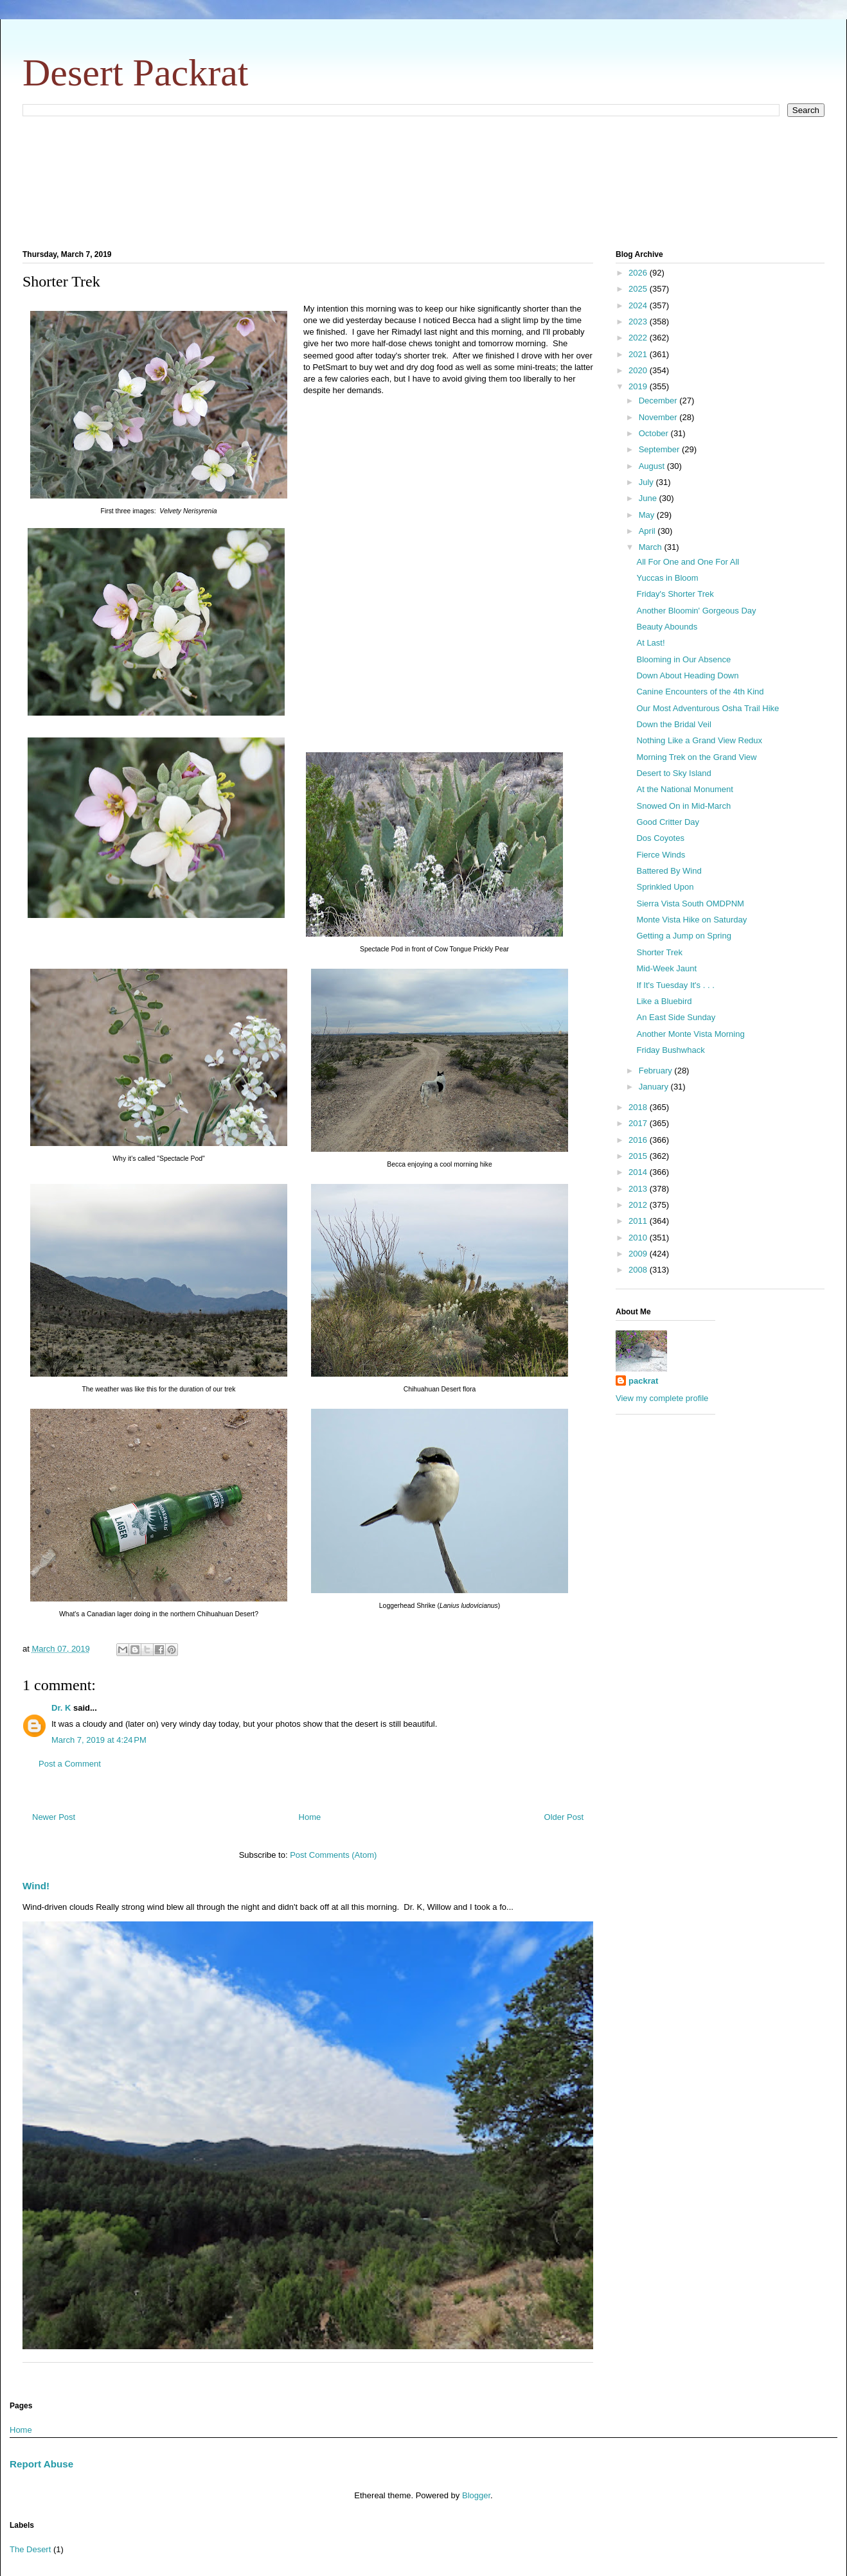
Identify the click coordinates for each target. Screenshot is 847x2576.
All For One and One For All (687, 562)
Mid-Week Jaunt (666, 968)
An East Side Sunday (675, 1017)
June (649, 498)
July (647, 482)
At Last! (650, 643)
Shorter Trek (659, 952)
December (659, 400)
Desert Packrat (135, 72)
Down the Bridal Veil (673, 724)
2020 (639, 370)
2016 (639, 1140)
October (655, 433)
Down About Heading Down (687, 675)
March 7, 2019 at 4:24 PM (99, 1740)
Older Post (564, 1817)
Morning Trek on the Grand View (696, 757)
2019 (639, 386)
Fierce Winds (660, 855)
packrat (643, 1381)
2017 (639, 1123)
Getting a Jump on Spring (683, 935)
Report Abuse (41, 2463)
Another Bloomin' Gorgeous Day (696, 610)
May (648, 515)
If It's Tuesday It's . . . (675, 985)
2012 (639, 1205)
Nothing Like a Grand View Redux (699, 740)
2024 (639, 305)
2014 (639, 1172)
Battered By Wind (668, 871)
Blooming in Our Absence (683, 659)
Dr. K (61, 1708)
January (655, 1086)
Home (310, 1817)
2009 (639, 1253)
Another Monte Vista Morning (690, 1034)
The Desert (30, 2549)
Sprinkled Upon (664, 887)
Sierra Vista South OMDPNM (690, 903)
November (659, 417)
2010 (639, 1237)
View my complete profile (662, 1398)
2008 (639, 1270)
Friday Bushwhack (670, 1050)
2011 (639, 1221)
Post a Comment (70, 1764)
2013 (639, 1189)
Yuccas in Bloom (667, 578)
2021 (639, 354)
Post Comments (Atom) (333, 1855)
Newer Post (53, 1817)
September (660, 449)
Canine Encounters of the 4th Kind (699, 691)
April (648, 531)
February (657, 1070)
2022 (639, 337)
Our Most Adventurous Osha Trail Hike (707, 708)
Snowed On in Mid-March (683, 806)
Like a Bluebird (663, 1001)
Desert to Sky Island (673, 773)
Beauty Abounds (666, 626)
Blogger (476, 2495)
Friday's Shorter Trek (674, 594)
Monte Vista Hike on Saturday (691, 919)
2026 (639, 273)
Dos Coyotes (660, 838)
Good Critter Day (667, 822)
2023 (639, 321)
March (651, 547)
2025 (639, 289)
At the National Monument (684, 789)
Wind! (35, 1885)
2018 (639, 1107)
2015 (639, 1156)
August (653, 466)
